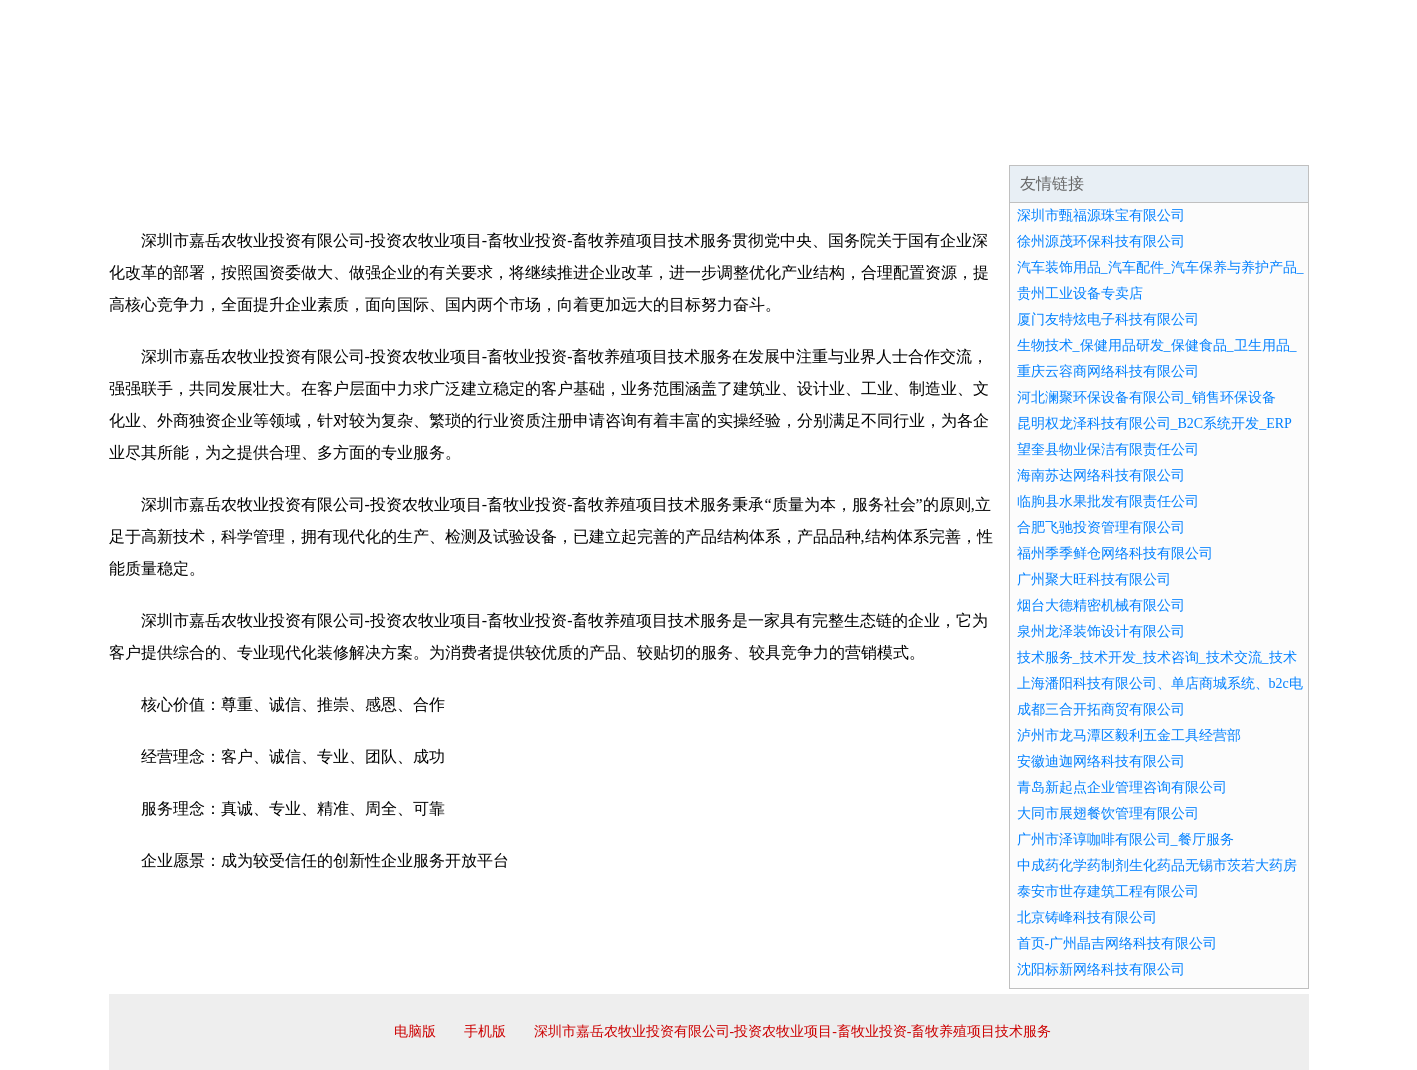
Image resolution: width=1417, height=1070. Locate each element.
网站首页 (173, 140)
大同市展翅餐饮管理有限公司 (1108, 813)
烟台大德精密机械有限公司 (1101, 605)
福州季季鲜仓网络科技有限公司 (1115, 553)
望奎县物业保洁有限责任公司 (1108, 449)
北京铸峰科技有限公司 (1087, 917)
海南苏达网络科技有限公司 (1101, 475)
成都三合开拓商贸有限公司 (1101, 709)
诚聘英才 (893, 140)
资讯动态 (1133, 140)
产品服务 (533, 140)
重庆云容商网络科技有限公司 (1108, 371)
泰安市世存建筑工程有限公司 (1108, 891)
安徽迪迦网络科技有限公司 (1101, 761)
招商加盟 (773, 140)
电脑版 (415, 1031)
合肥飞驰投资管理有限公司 (1101, 527)
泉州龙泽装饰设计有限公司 (1101, 631)
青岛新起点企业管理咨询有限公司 (1122, 787)
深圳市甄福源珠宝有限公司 (1101, 215)
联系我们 (1013, 140)
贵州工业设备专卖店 (1080, 293)
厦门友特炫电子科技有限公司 (1108, 319)
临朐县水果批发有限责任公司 (1108, 501)
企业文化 (413, 140)
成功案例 (653, 140)
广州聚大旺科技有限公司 (1094, 579)
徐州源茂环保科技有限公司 (1101, 241)
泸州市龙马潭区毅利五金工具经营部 (1129, 735)
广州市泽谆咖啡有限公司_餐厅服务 (1125, 839)
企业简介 (293, 140)
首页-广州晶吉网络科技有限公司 (1117, 943)
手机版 (485, 1031)
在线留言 (1253, 140)
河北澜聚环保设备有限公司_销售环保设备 (1146, 397)
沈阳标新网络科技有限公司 (1101, 969)
